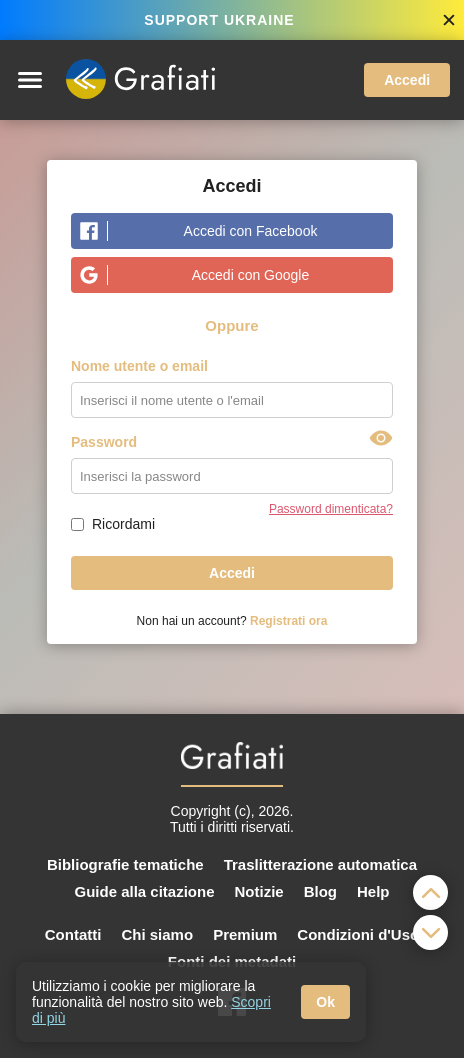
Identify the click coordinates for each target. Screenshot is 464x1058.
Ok (325, 1002)
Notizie (259, 891)
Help (373, 891)
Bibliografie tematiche (125, 864)
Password (104, 442)
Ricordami (123, 524)
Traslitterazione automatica (320, 864)
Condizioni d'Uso (358, 934)
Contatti (73, 934)
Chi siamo (157, 934)
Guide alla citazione (144, 891)
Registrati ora (288, 621)
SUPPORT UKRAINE (219, 20)
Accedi (407, 80)
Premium (245, 934)
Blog (320, 891)
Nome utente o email (139, 366)
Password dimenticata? (331, 509)
